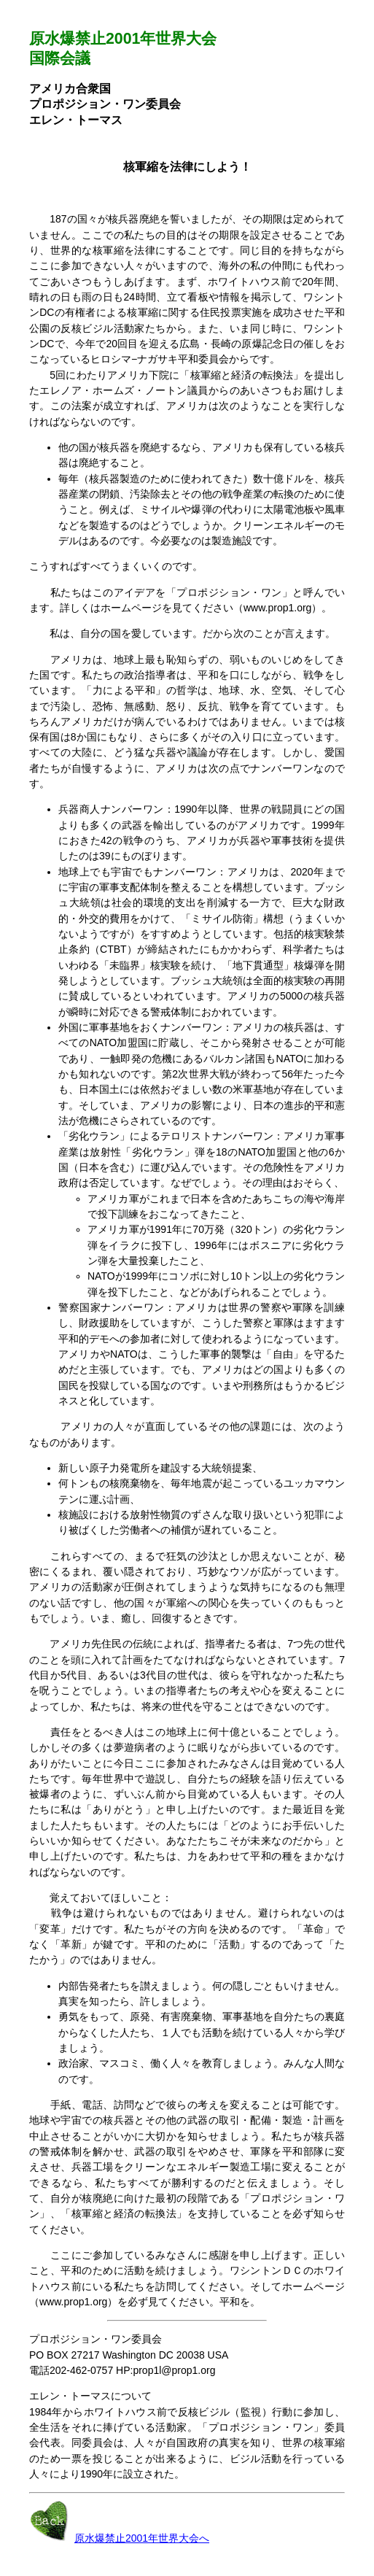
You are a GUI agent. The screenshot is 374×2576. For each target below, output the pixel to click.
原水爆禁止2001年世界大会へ (141, 2538)
